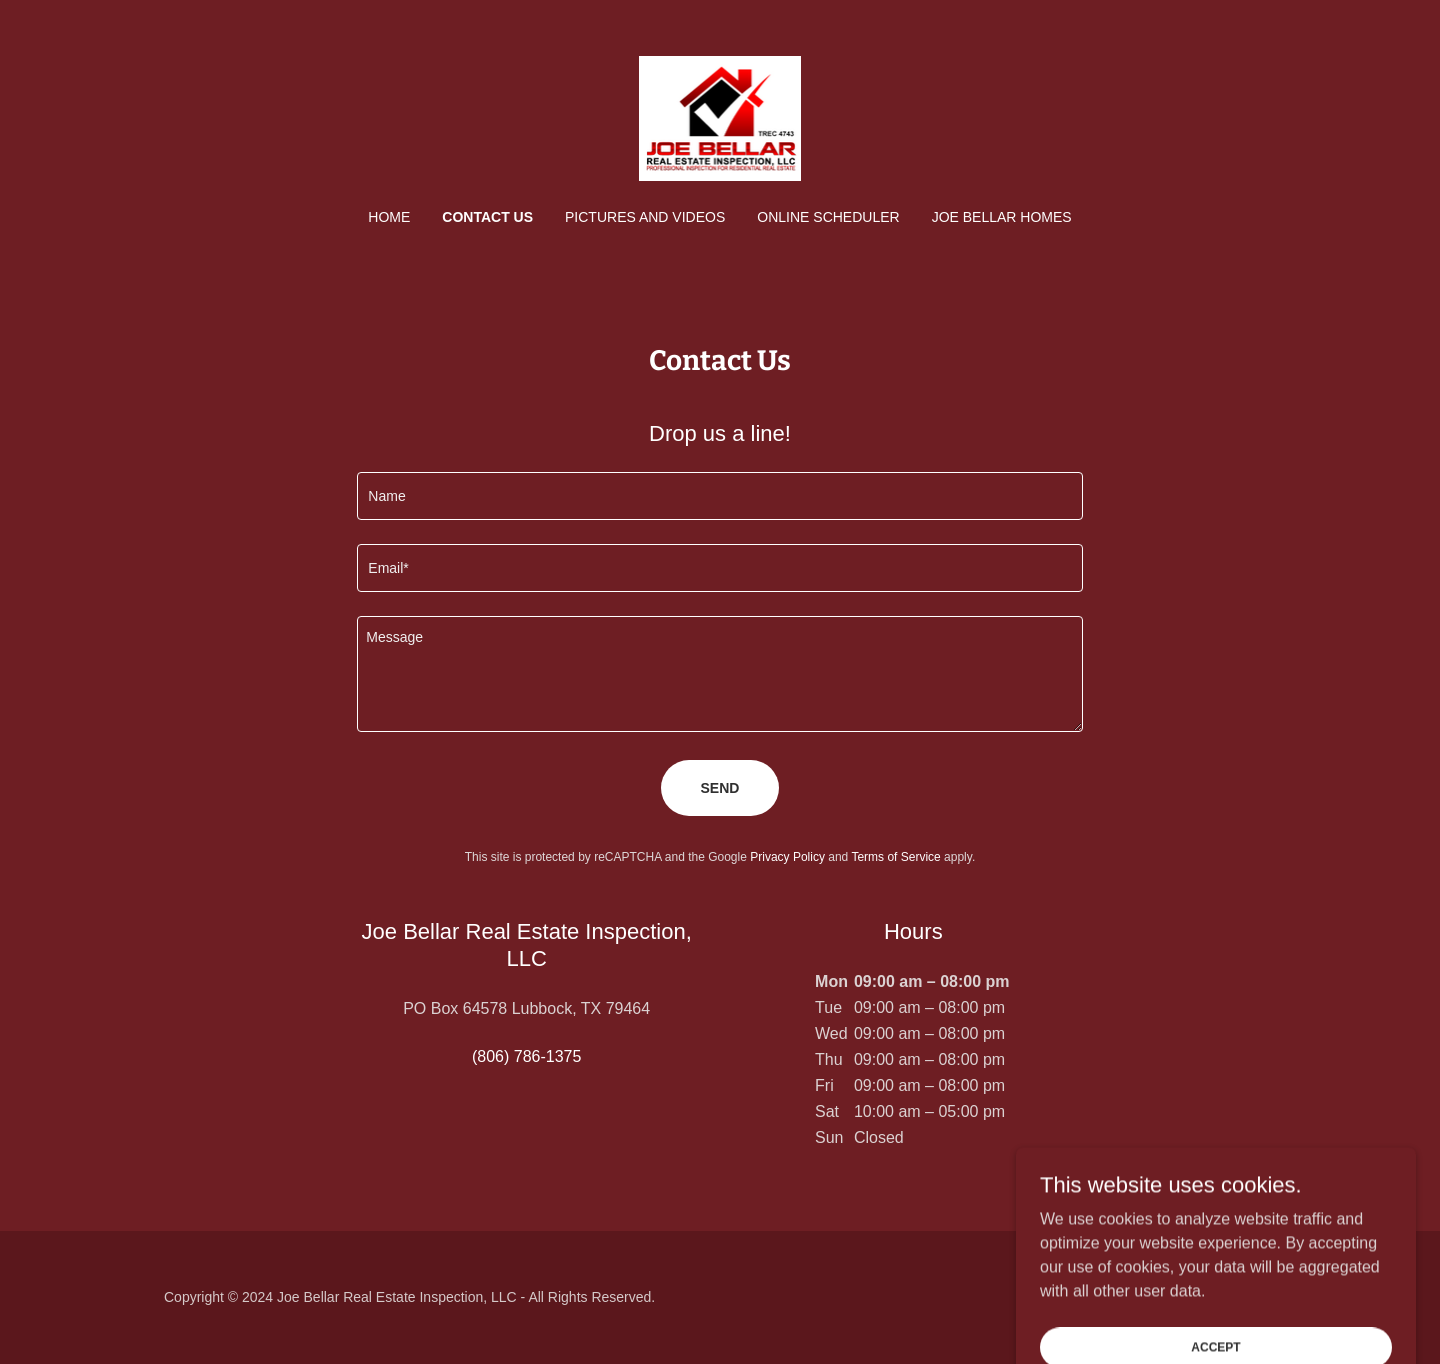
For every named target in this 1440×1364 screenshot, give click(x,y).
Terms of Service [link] (895, 857)
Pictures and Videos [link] (645, 217)
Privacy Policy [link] (787, 857)
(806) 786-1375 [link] (526, 1056)
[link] (720, 117)
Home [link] (389, 217)
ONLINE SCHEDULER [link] (828, 217)
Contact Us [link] (487, 217)
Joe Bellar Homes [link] (1002, 217)
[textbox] (719, 496)
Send (720, 788)
